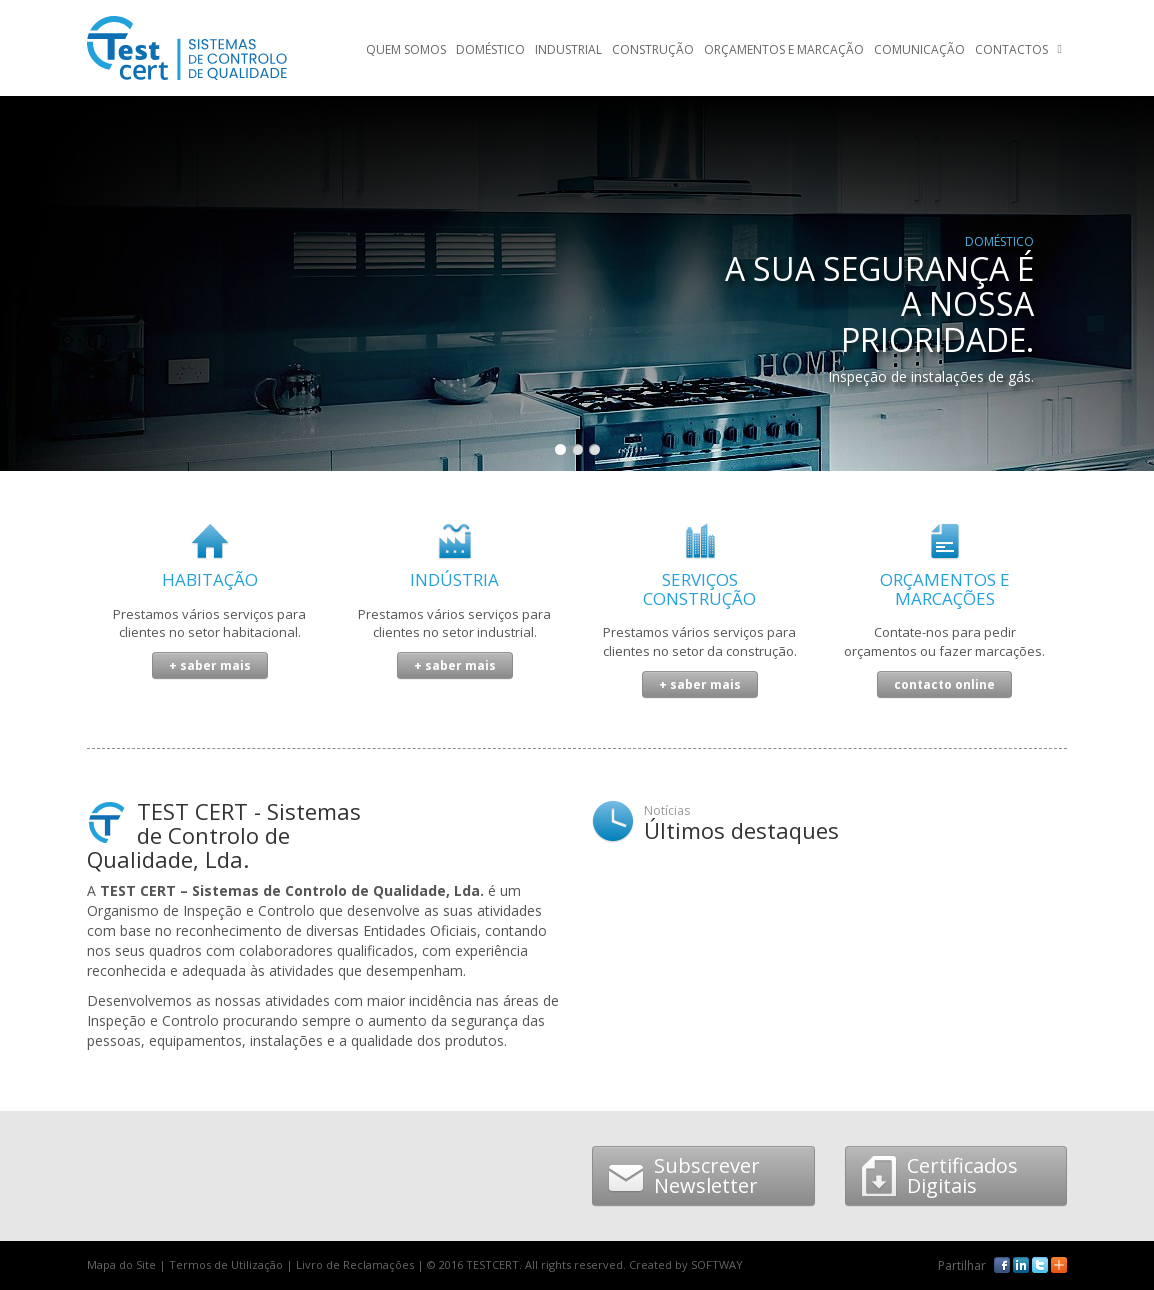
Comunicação (919, 49)
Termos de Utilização (226, 1264)
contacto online (944, 684)
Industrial (568, 49)
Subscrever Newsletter (684, 1175)
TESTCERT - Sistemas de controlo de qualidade (187, 47)
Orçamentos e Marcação (784, 49)
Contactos (1011, 49)
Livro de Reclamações (355, 1264)
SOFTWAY (717, 1264)
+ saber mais (210, 665)
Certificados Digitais (939, 1175)
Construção (653, 49)
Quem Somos (406, 49)
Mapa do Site (121, 1264)
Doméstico (490, 49)
